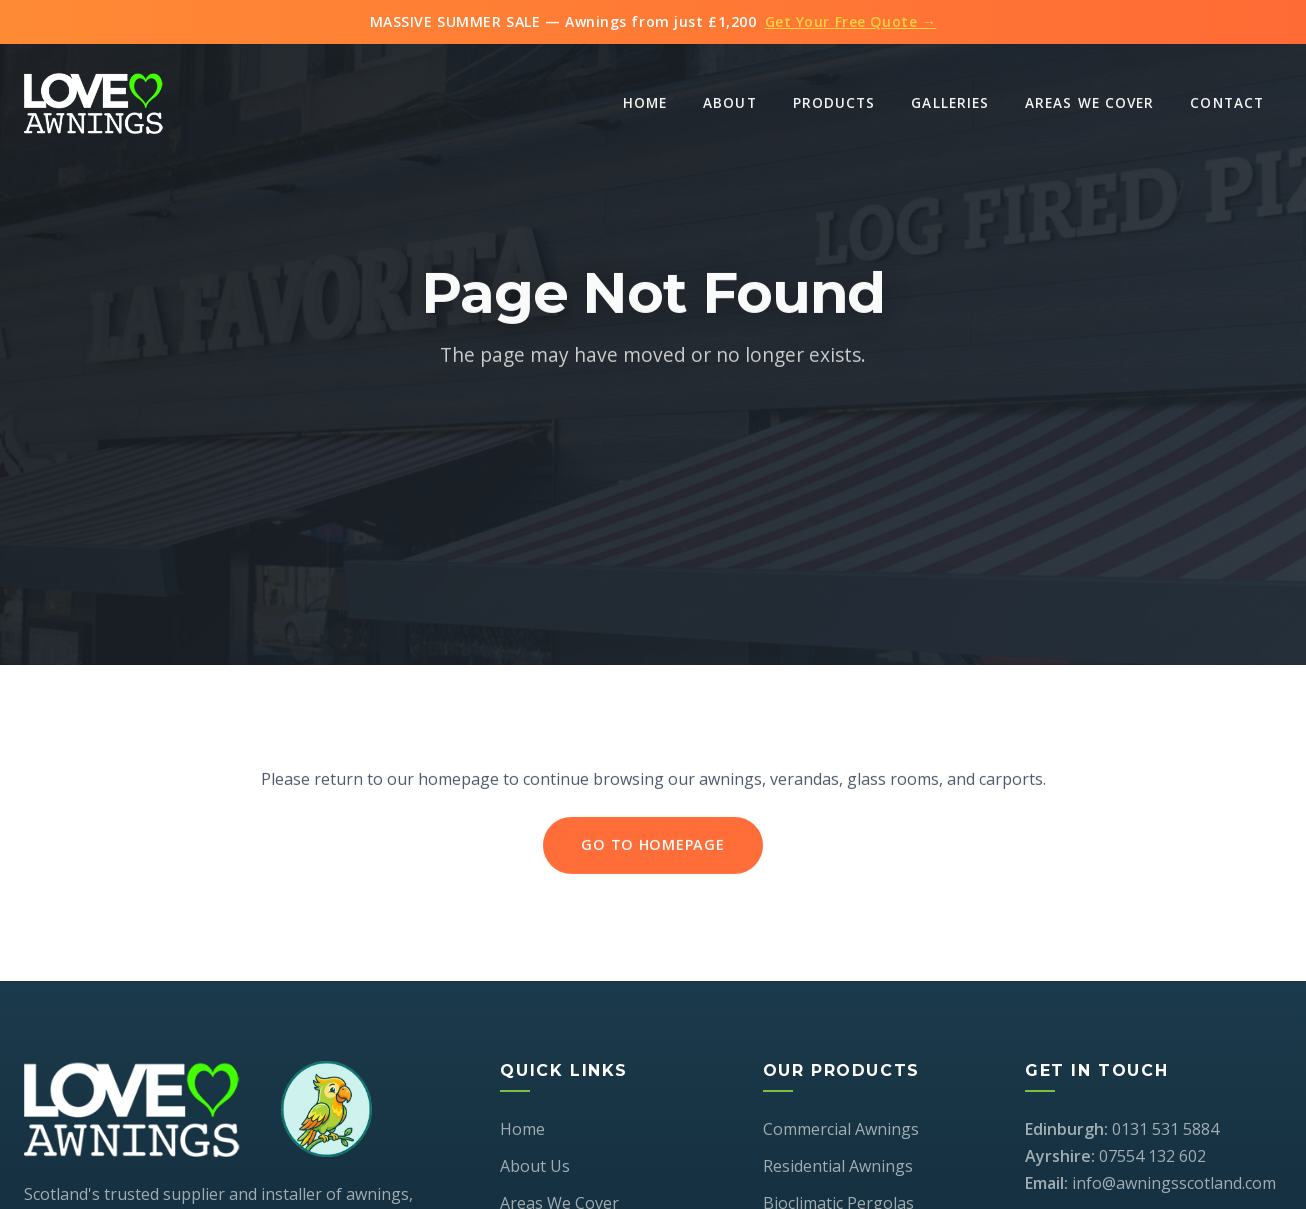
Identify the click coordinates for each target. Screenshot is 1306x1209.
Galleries (950, 102)
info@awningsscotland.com (1174, 1183)
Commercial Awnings (841, 1129)
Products (834, 102)
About (729, 102)
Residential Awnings (838, 1166)
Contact (1227, 102)
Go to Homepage (652, 847)
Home (645, 102)
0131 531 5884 (1165, 1129)
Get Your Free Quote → (851, 21)
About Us (535, 1166)
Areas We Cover (1089, 102)
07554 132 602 (1152, 1156)
